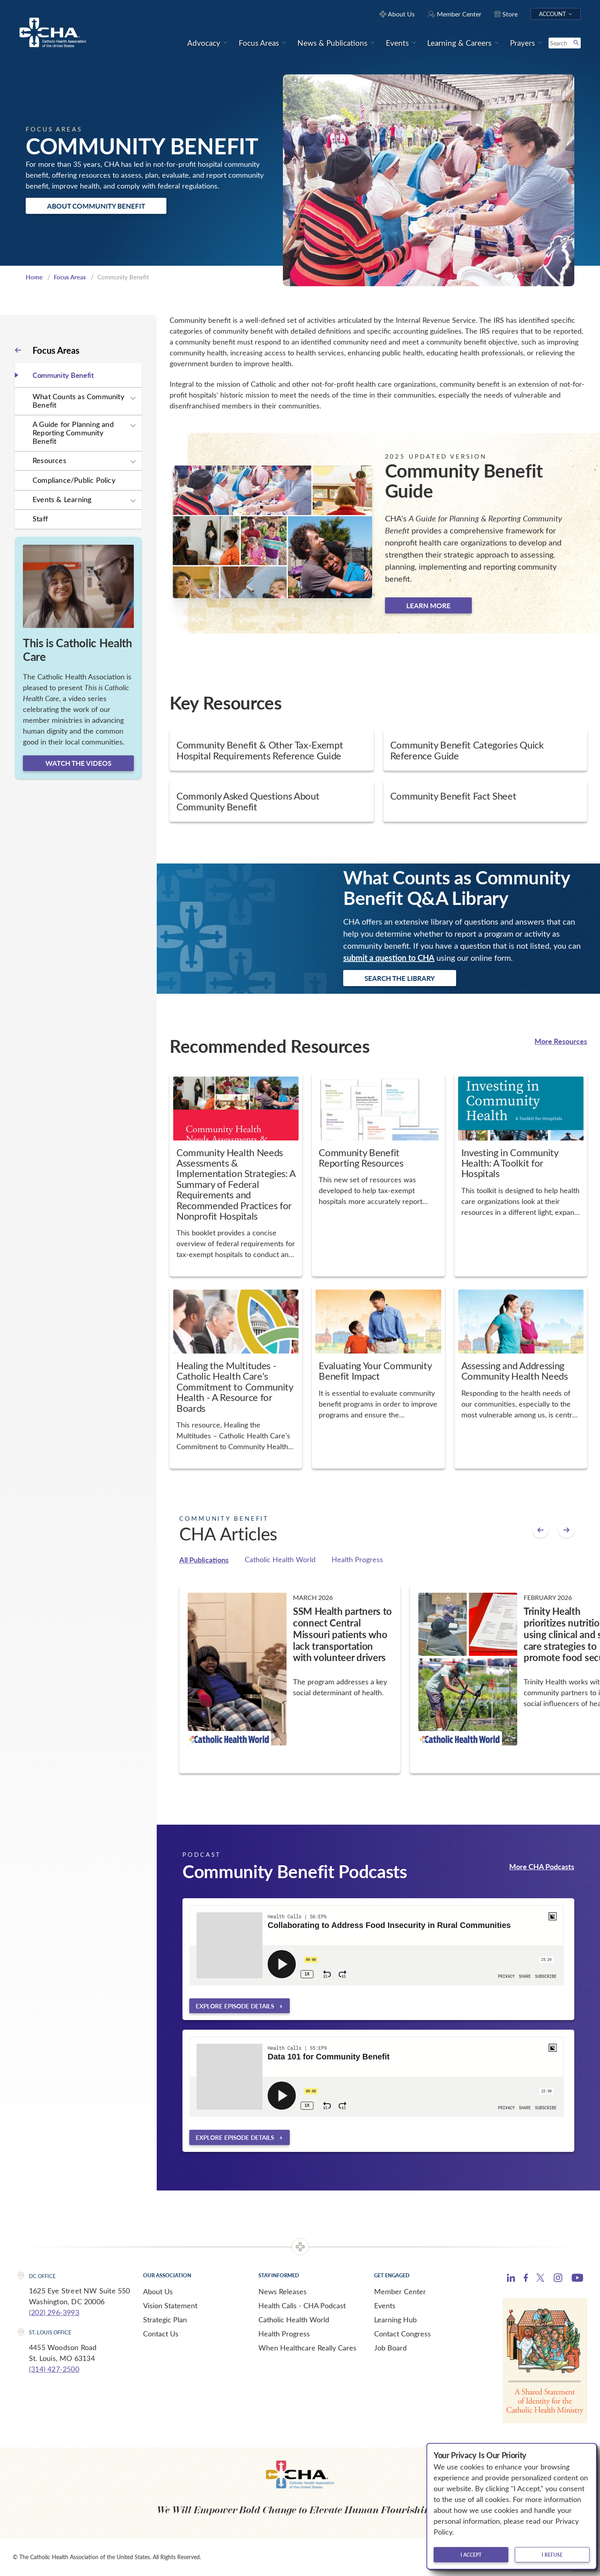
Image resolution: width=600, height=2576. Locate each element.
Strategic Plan (165, 2319)
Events (384, 2305)
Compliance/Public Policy (74, 480)
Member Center (400, 2291)
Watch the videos (78, 763)
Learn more (428, 605)
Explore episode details (235, 2006)
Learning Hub (395, 2319)
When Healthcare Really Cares (307, 2347)
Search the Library (400, 978)
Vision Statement (170, 2305)
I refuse (552, 2554)
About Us (158, 2291)
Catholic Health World (280, 1559)
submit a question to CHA (388, 957)
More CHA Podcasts (541, 1866)
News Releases (282, 2291)
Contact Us (160, 2333)
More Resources (560, 1041)
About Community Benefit (96, 206)
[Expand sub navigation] (133, 398)
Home (34, 277)
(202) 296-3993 (54, 2312)
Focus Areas (70, 277)
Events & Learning (62, 499)
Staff (40, 518)
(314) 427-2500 (54, 2369)
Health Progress (357, 1559)
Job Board (390, 2347)
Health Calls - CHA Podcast (302, 2305)
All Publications (204, 1560)
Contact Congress (402, 2333)
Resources (49, 460)
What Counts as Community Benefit (78, 401)
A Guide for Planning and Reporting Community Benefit (73, 432)
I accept (471, 2554)
